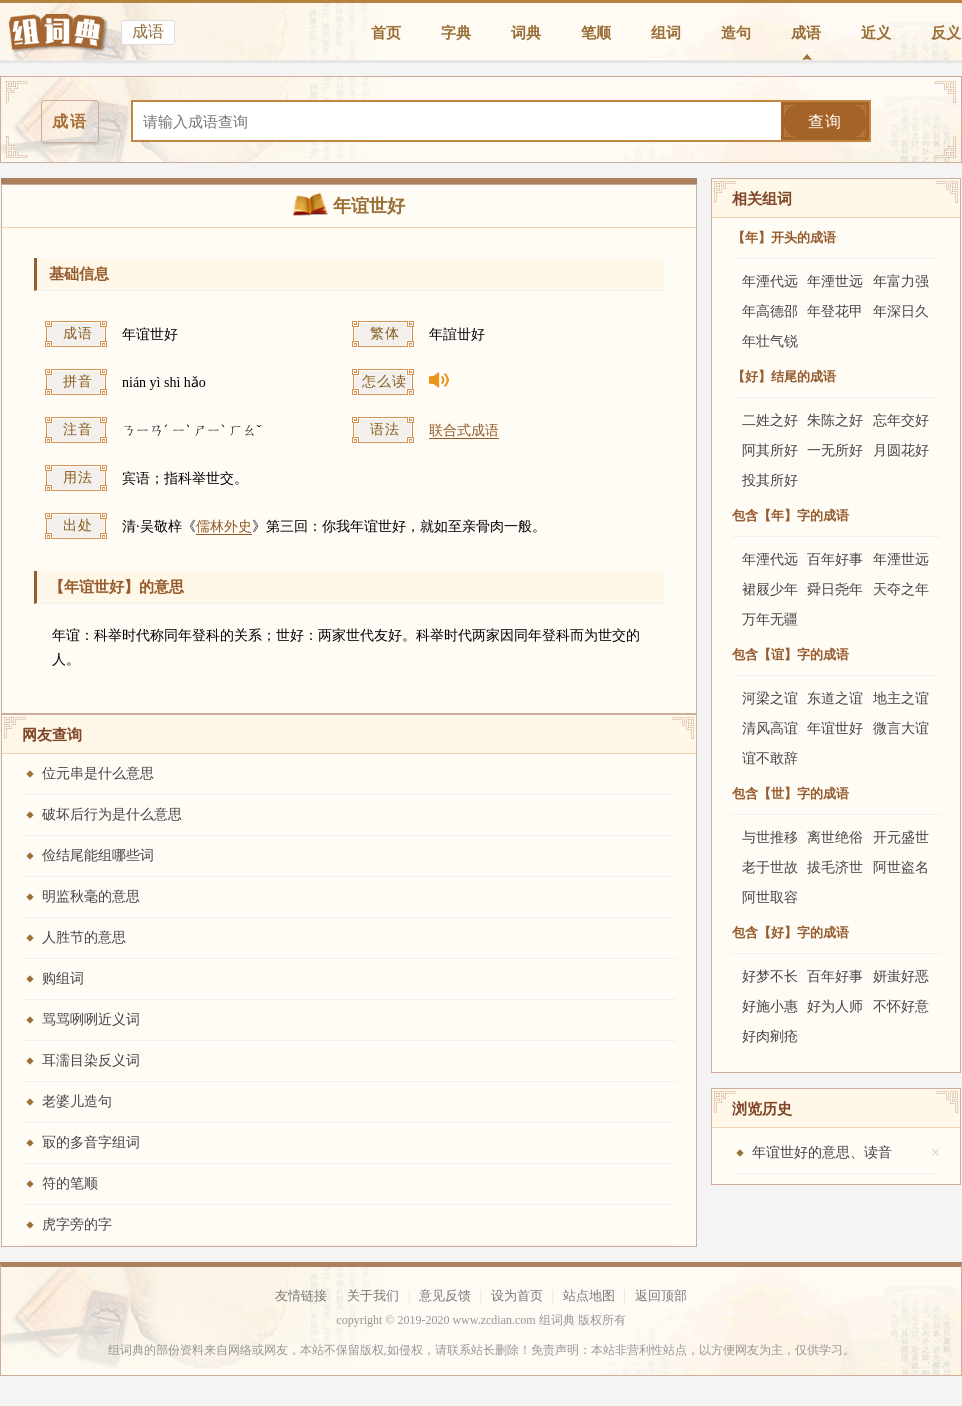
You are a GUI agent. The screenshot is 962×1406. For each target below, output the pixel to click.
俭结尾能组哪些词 (98, 855)
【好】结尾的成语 (784, 376)
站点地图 (589, 1295)
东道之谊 (835, 698)
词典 (526, 33)
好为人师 (835, 1006)
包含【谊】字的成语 (790, 654)
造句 (736, 33)
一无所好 (835, 450)
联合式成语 (464, 430)
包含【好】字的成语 (790, 932)
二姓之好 (770, 420)
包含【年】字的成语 (790, 515)
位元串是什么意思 (98, 773)
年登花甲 (835, 311)
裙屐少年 (770, 589)
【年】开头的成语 (784, 237)
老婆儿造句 (77, 1101)
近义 (876, 33)
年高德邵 (770, 311)
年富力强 (901, 281)
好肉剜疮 (770, 1036)
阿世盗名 (901, 867)
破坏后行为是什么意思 (112, 814)
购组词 (63, 978)
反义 (946, 33)
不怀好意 (901, 1006)
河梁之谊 (770, 698)
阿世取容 (770, 897)
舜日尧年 (835, 589)
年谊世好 (835, 728)
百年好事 (835, 559)
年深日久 (901, 311)
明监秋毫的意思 (91, 896)
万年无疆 (770, 619)
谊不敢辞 (770, 758)
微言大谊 (901, 728)
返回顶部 (661, 1295)
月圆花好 (901, 450)
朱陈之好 (835, 420)
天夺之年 (901, 589)
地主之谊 (901, 698)
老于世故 (770, 867)
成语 (806, 33)
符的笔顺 (70, 1183)
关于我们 (373, 1295)
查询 (825, 121)
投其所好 (770, 480)
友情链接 (301, 1295)
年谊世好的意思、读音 (822, 1152)
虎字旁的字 (77, 1224)
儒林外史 (224, 526)
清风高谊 (770, 728)
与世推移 (770, 837)
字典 (456, 33)
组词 (666, 33)
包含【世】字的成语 (790, 793)
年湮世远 (835, 281)
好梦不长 (770, 976)
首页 (386, 33)
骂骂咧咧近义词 (91, 1019)
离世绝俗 (835, 837)
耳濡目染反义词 (91, 1060)
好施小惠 (770, 1006)
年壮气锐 (770, 341)
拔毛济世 (835, 867)
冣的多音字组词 (91, 1142)
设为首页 (517, 1295)
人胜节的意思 (84, 937)
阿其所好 (770, 450)
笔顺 (596, 33)
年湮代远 (770, 281)
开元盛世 (901, 837)
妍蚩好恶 (901, 976)
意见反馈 (445, 1295)
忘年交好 (901, 420)
